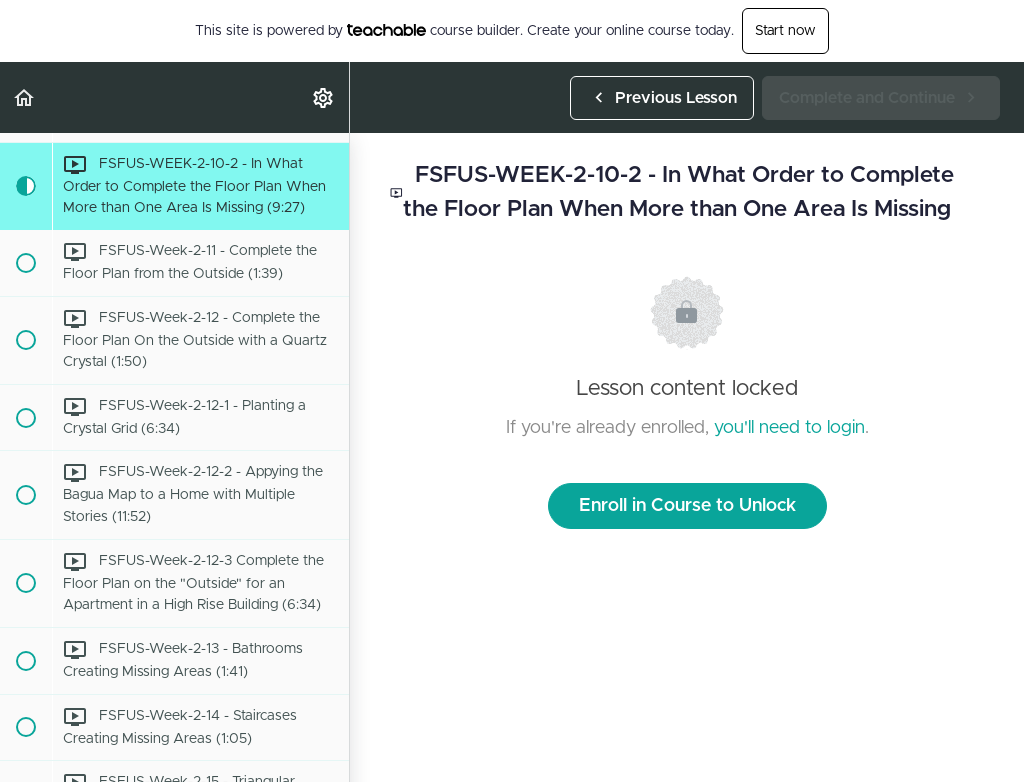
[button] (25, 97)
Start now (785, 31)
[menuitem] (324, 97)
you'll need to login (789, 428)
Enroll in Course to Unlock (687, 506)
